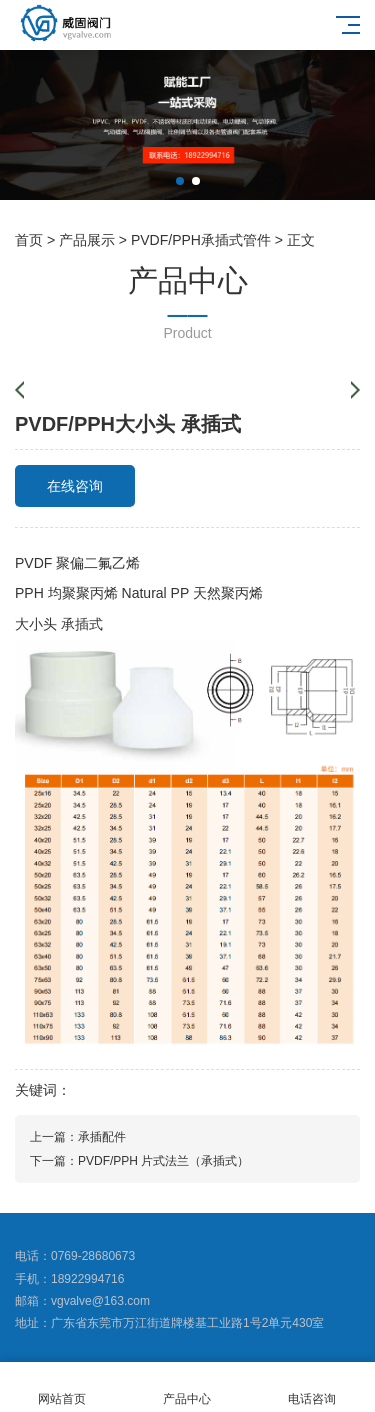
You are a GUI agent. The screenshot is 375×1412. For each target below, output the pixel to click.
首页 (29, 240)
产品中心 (187, 1387)
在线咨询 (75, 486)
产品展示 (87, 240)
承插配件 (102, 1137)
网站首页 (62, 1387)
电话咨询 (312, 1387)
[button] (180, 181)
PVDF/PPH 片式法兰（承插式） (163, 1161)
